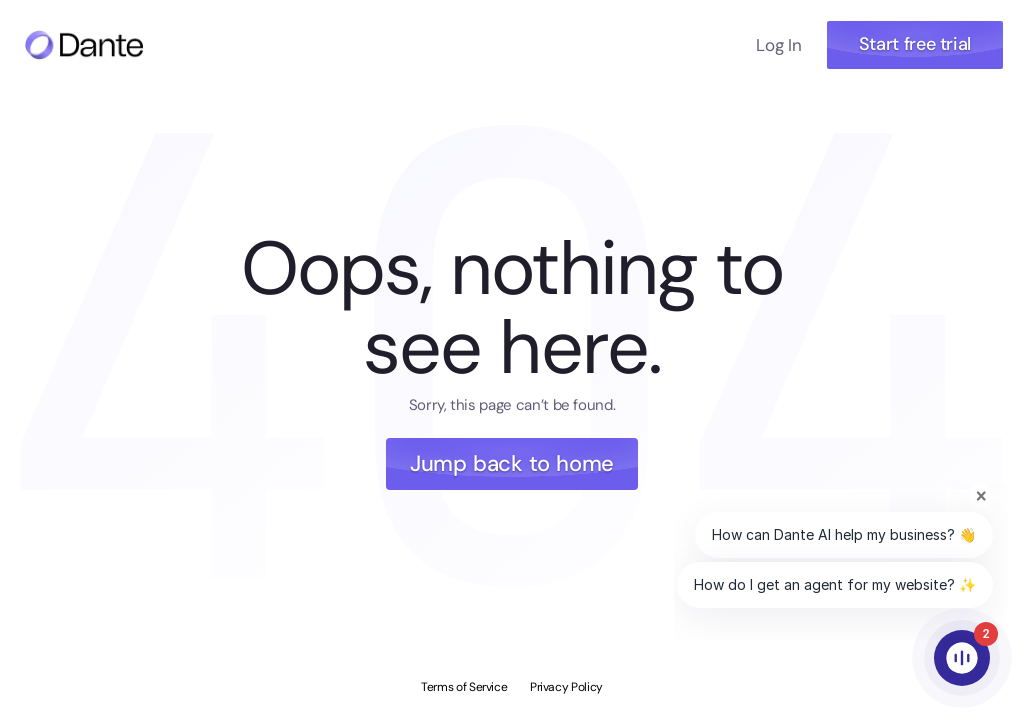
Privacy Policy (566, 687)
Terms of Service (464, 687)
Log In (778, 45)
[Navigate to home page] (84, 45)
